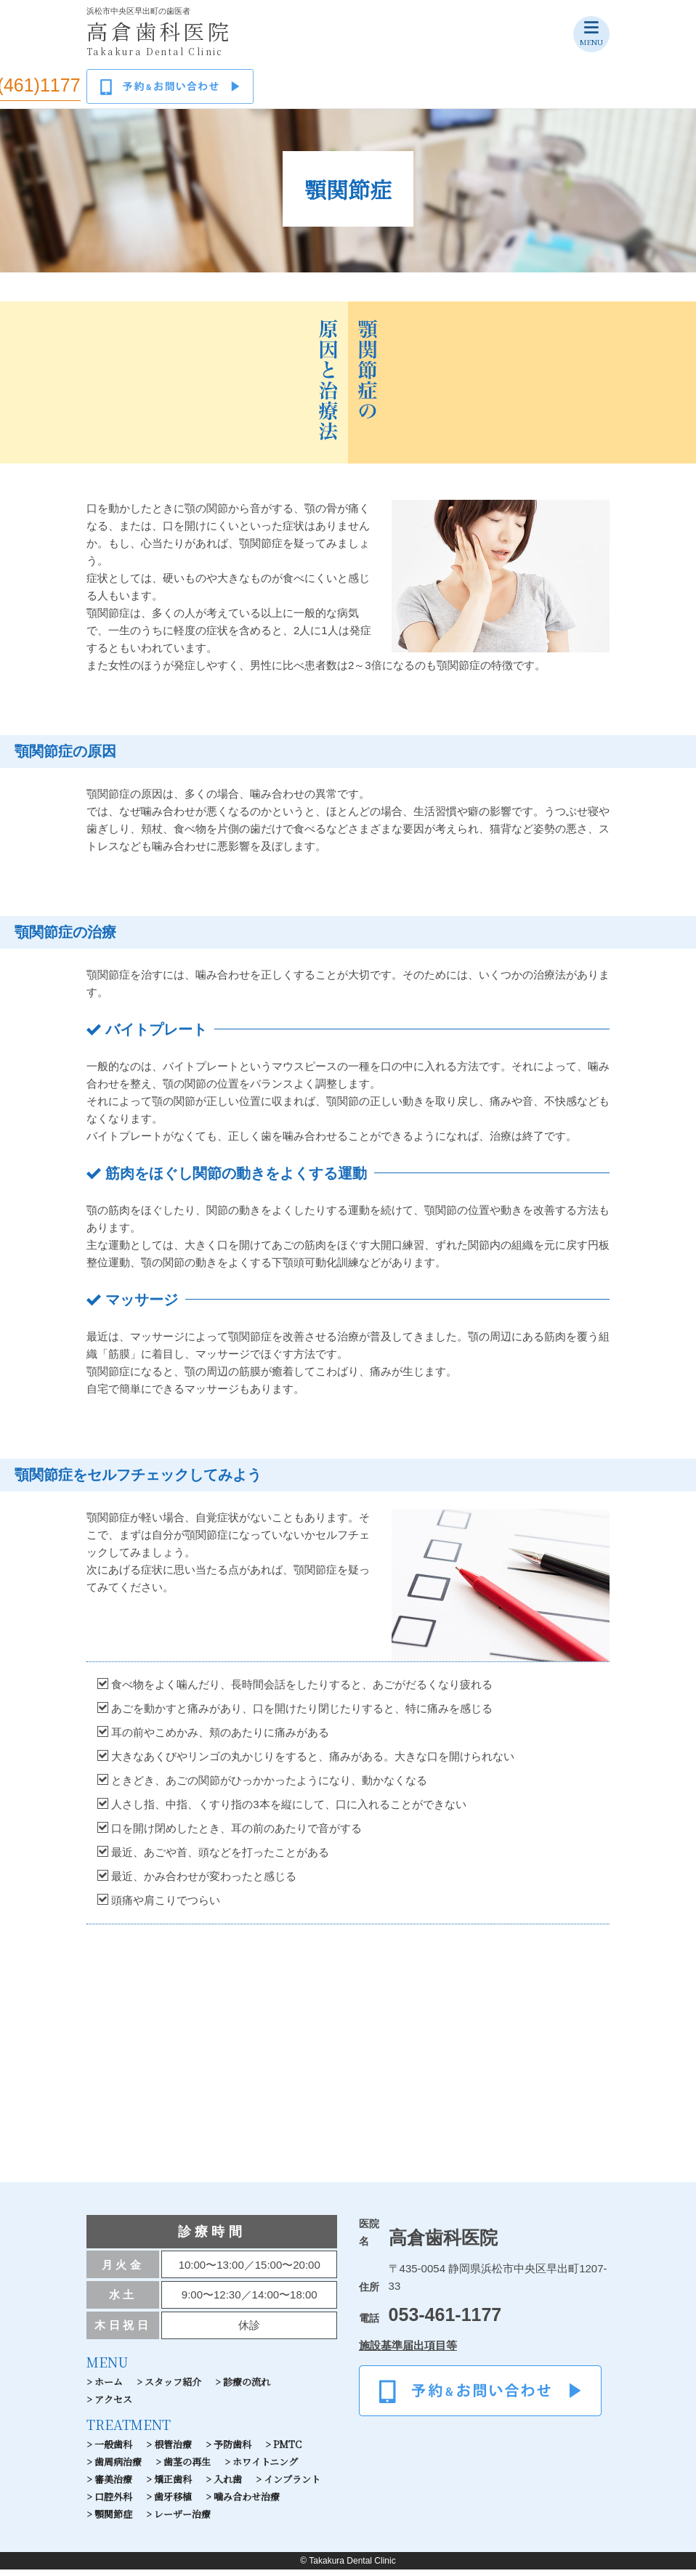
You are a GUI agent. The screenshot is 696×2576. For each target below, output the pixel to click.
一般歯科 (113, 2451)
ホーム (108, 2388)
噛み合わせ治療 (247, 2503)
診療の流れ (246, 2388)
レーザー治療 (182, 2520)
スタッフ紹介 (173, 2388)
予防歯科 (232, 2451)
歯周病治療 (118, 2468)
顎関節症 (113, 2520)
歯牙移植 (173, 2503)
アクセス (113, 2406)
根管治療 (173, 2451)
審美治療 (113, 2485)
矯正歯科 (173, 2485)
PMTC (287, 2451)
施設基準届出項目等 (408, 2352)
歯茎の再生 (187, 2468)
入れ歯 (228, 2485)
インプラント (292, 2485)
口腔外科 (113, 2503)
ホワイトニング (265, 2468)
